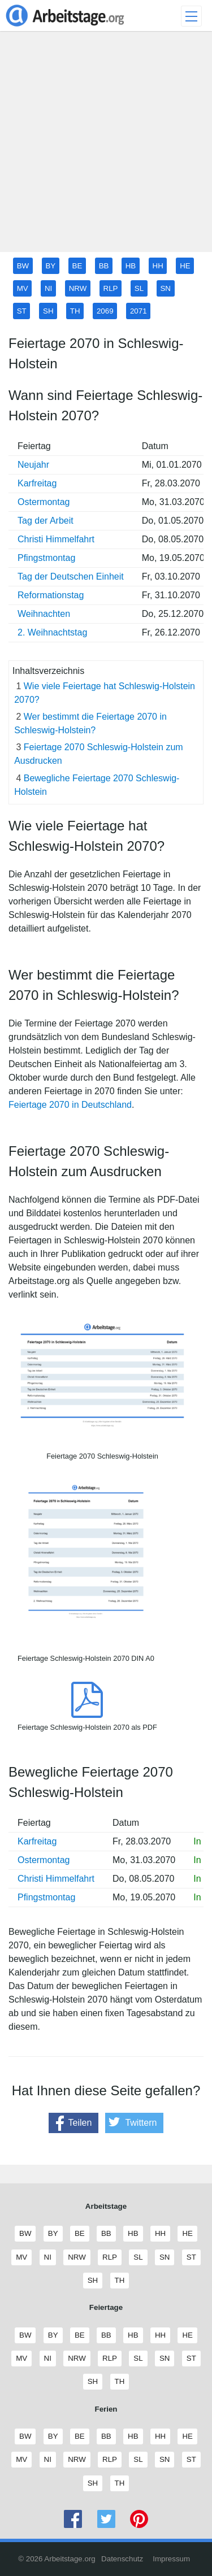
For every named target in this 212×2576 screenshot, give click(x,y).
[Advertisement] (106, 146)
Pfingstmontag (46, 558)
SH (48, 311)
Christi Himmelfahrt (56, 539)
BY (50, 266)
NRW (78, 288)
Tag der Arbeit (45, 520)
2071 (138, 311)
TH (75, 311)
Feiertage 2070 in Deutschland (70, 1104)
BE (77, 266)
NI (48, 288)
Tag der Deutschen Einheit (71, 576)
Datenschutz (122, 2559)
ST (22, 311)
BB (104, 266)
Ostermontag (44, 502)
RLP (110, 288)
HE (185, 266)
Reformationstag (51, 595)
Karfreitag (37, 483)
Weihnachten (44, 614)
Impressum (171, 2559)
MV (22, 288)
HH (158, 266)
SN (165, 288)
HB (131, 266)
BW (23, 266)
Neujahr (33, 464)
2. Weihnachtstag (52, 632)
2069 (105, 311)
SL (139, 288)
